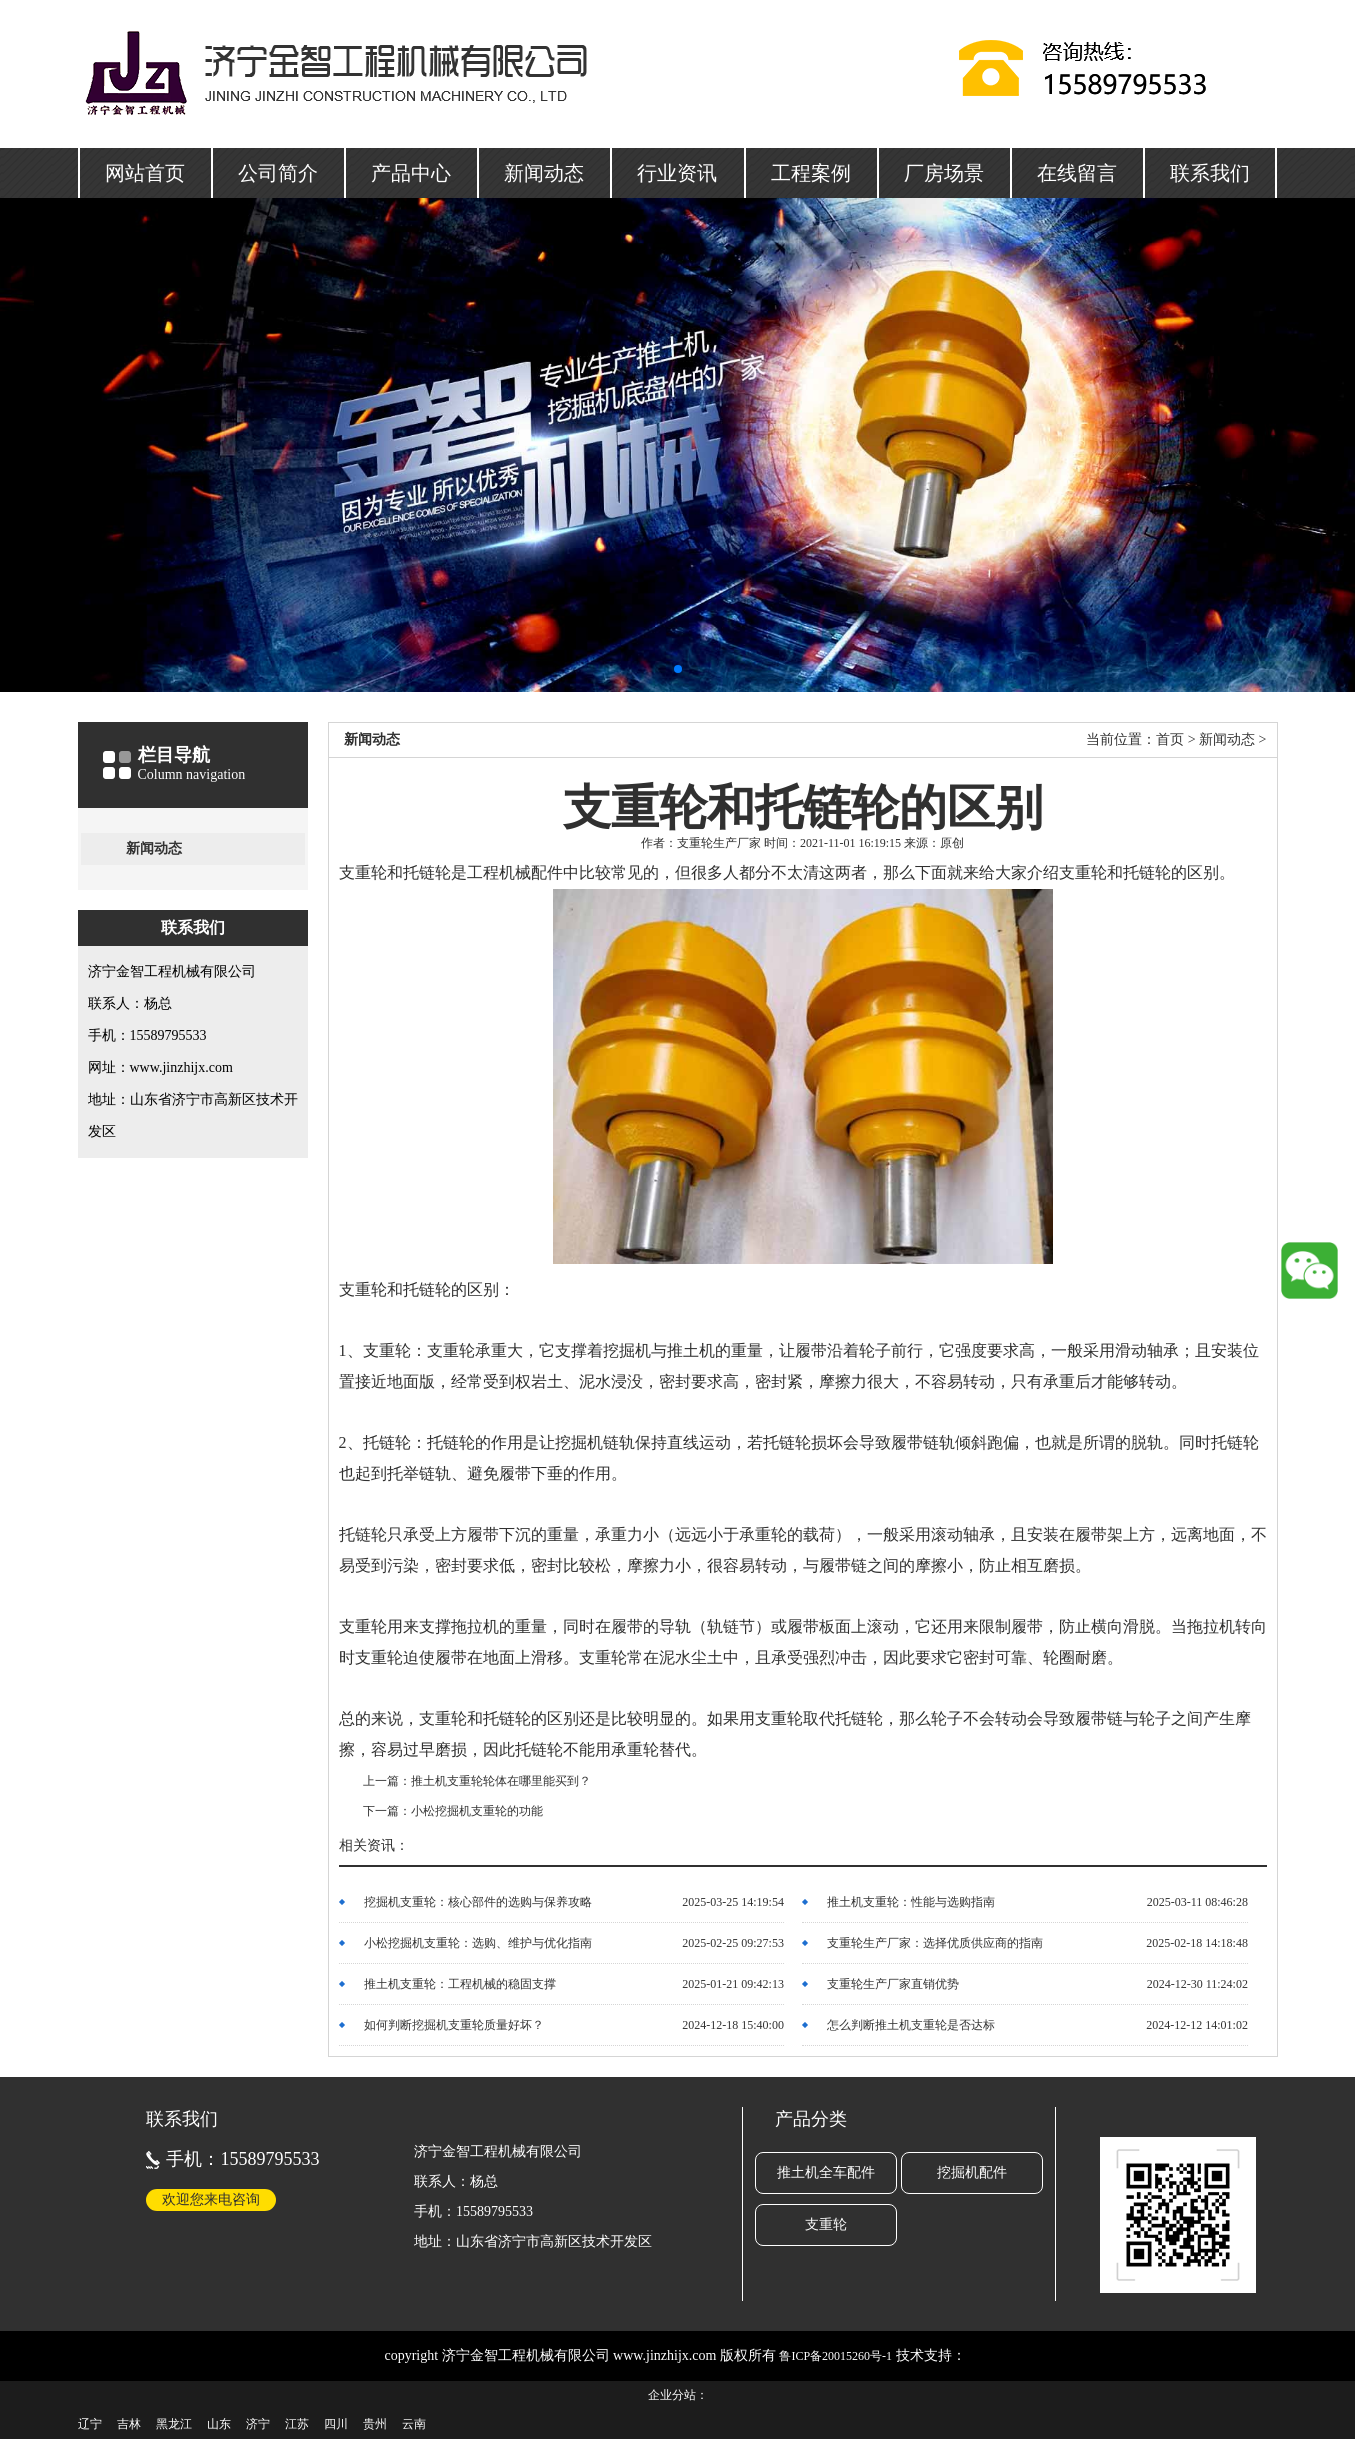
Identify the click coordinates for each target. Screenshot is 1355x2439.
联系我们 (1210, 173)
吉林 (129, 2424)
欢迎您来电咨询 (211, 2199)
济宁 (258, 2424)
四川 (336, 2424)
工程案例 (811, 173)
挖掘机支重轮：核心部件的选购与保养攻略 (478, 1902)
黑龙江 (174, 2424)
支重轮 (826, 2224)
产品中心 (411, 173)
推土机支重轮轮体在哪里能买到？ (501, 1781)
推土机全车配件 (826, 2172)
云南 (414, 2424)
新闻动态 (544, 173)
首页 (1170, 739)
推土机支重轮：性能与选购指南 (911, 1902)
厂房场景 (944, 173)
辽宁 (90, 2424)
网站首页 (145, 173)
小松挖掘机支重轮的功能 (477, 1811)
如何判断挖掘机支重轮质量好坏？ (454, 2025)
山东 (219, 2424)
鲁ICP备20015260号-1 (835, 2356)
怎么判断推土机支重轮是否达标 (911, 2025)
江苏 (297, 2424)
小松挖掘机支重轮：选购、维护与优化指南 (478, 1943)
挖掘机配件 (972, 2172)
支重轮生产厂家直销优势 (893, 1984)
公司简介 (278, 173)
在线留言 (1077, 173)
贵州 (375, 2424)
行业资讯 (677, 173)
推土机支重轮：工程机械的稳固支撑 (460, 1984)
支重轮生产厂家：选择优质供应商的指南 (935, 1943)
